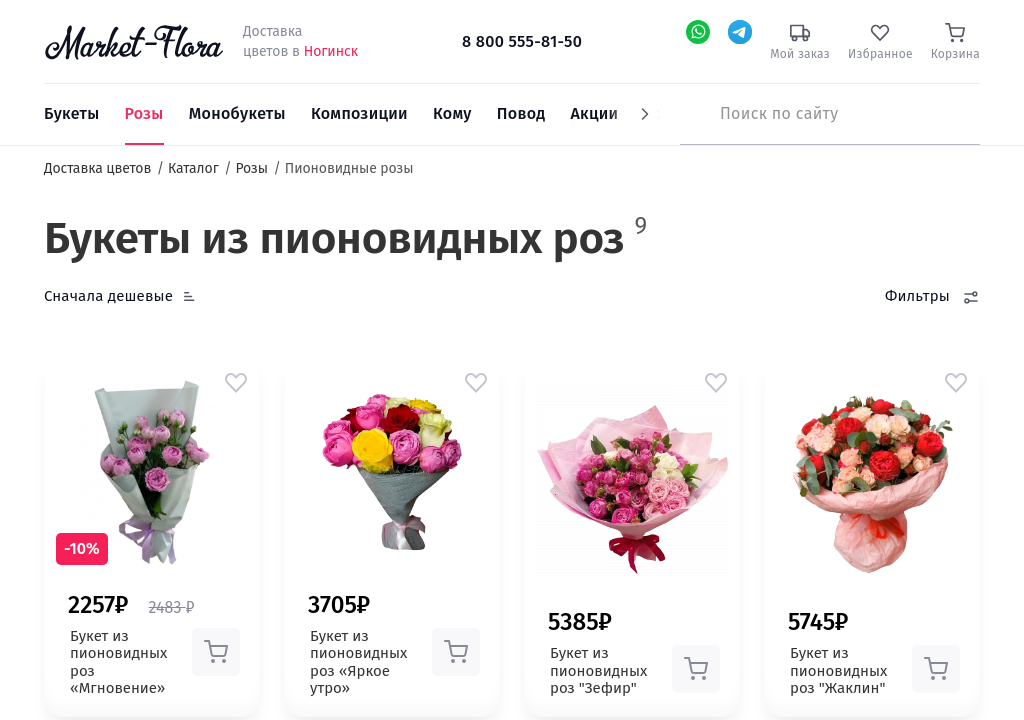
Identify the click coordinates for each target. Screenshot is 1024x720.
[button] (236, 382)
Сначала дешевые (108, 296)
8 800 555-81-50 (522, 41)
